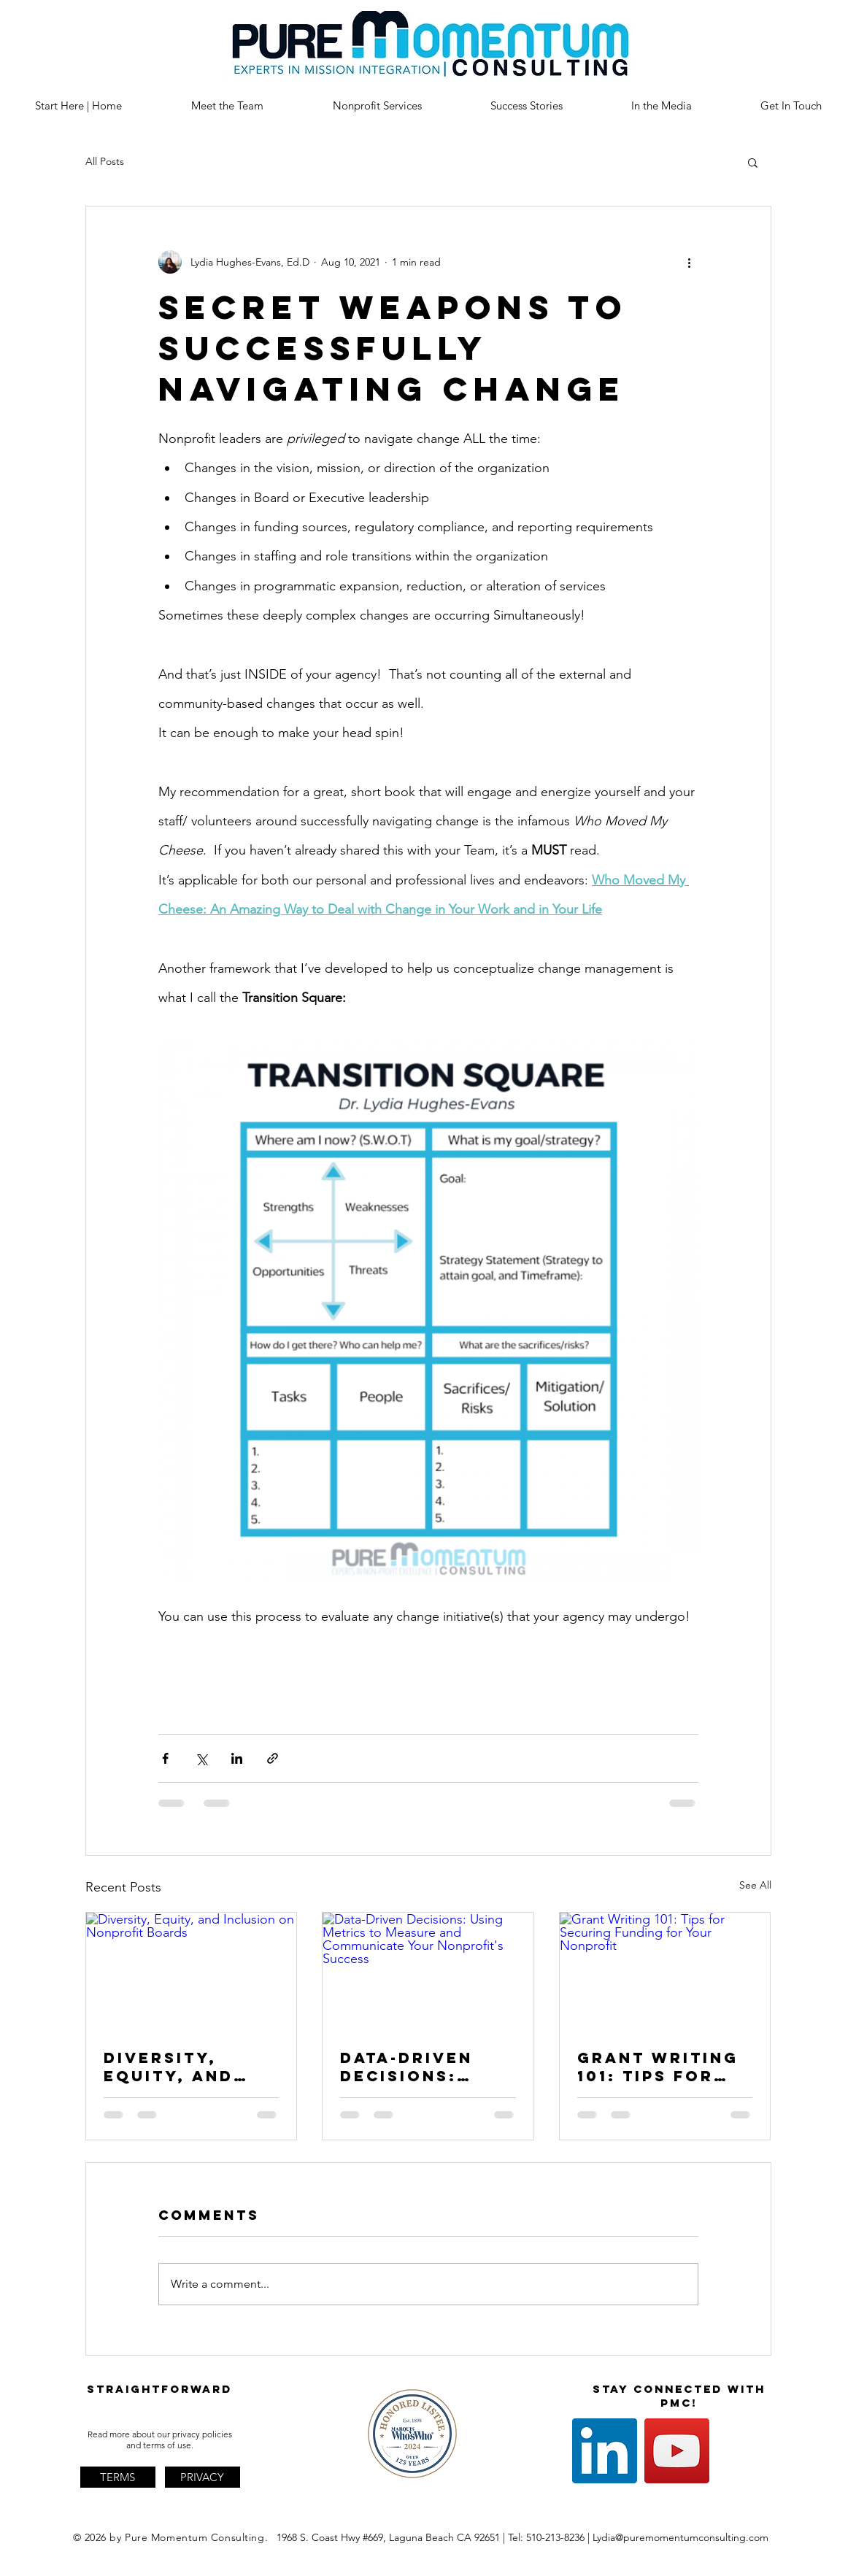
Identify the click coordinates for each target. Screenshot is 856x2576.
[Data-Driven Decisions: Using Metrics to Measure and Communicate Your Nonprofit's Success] (428, 1972)
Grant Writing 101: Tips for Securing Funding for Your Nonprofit (658, 2066)
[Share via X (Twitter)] (201, 1758)
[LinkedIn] (604, 2450)
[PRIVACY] (202, 2477)
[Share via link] (272, 1758)
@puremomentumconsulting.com (691, 2537)
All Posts (104, 161)
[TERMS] (117, 2477)
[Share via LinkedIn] (237, 1758)
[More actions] (689, 262)
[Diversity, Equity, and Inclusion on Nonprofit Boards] (191, 1972)
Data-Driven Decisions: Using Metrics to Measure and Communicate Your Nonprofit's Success (418, 2066)
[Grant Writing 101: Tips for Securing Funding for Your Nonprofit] (665, 1972)
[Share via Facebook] (165, 1758)
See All (755, 1884)
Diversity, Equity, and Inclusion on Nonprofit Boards (176, 2066)
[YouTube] (676, 2450)
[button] (753, 162)
